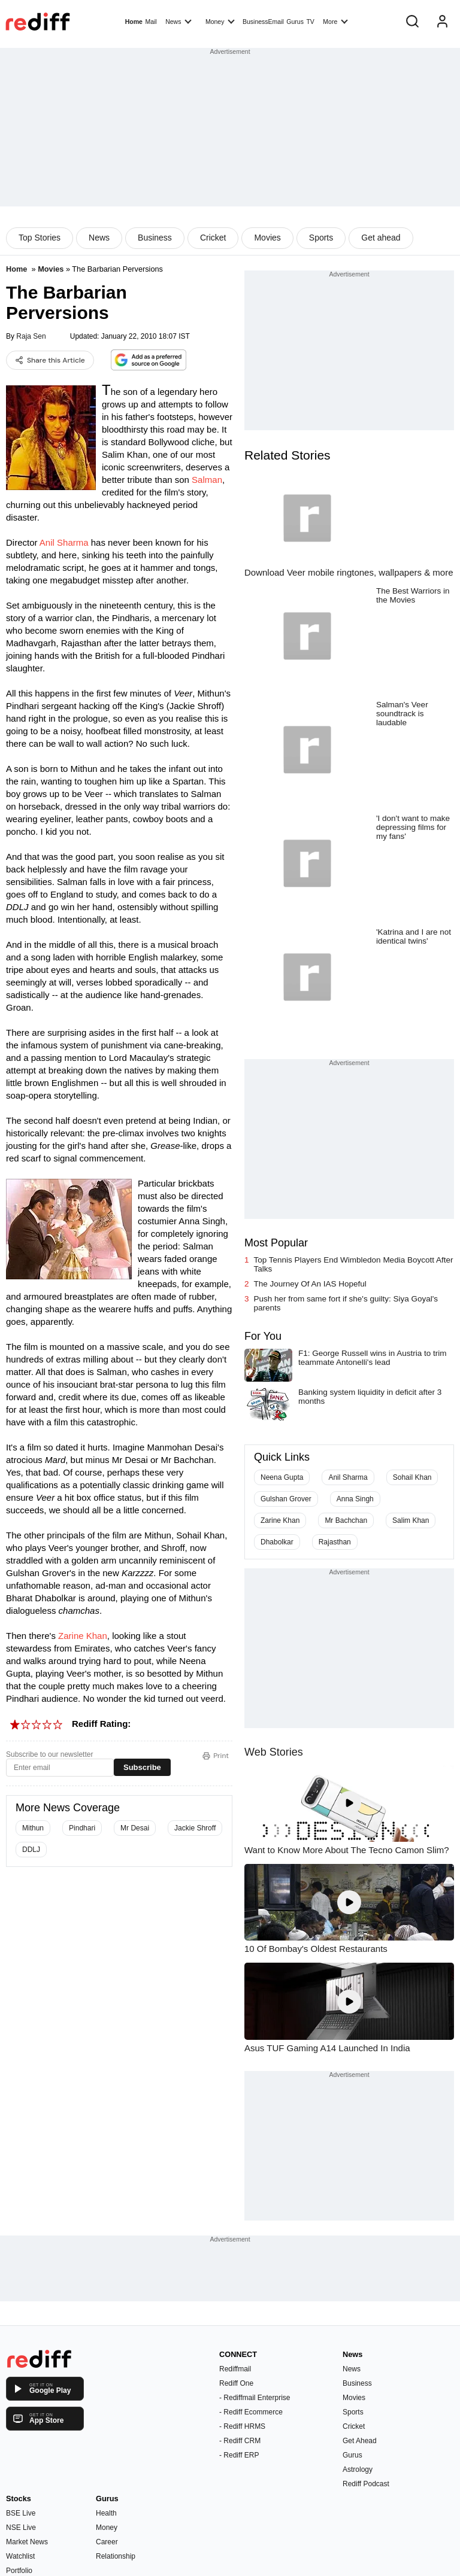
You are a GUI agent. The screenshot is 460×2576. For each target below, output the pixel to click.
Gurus (295, 21)
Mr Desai (134, 1828)
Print (215, 1755)
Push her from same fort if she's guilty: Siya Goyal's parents (346, 1303)
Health (106, 2513)
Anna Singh (355, 1499)
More (335, 21)
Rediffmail (235, 2369)
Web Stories (273, 1752)
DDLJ (31, 1849)
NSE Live (21, 2527)
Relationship (115, 2556)
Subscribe (142, 1767)
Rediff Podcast (366, 2484)
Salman (207, 480)
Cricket (213, 237)
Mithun (33, 1828)
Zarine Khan (82, 1636)
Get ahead (380, 237)
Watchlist (20, 2556)
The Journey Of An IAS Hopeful (310, 1283)
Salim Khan (410, 1520)
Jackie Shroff (195, 1828)
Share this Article (50, 360)
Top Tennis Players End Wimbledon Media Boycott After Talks (353, 1264)
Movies (267, 237)
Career (107, 2542)
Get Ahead (360, 2441)
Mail (150, 21)
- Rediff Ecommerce (251, 2412)
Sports (321, 237)
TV (310, 21)
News (178, 21)
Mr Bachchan (346, 1520)
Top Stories (39, 237)
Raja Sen (31, 336)
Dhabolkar (277, 1542)
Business (155, 237)
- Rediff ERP (239, 2455)
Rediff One (236, 2383)
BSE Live (20, 2513)
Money (220, 21)
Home (134, 21)
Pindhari (82, 1828)
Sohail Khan (412, 1477)
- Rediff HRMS (242, 2426)
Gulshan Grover (286, 1499)
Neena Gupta (282, 1477)
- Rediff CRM (240, 2441)
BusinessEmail (263, 21)
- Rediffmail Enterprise (254, 2397)
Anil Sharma (64, 542)
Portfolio (19, 2570)
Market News (27, 2542)
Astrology (358, 2469)
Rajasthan (335, 1542)
